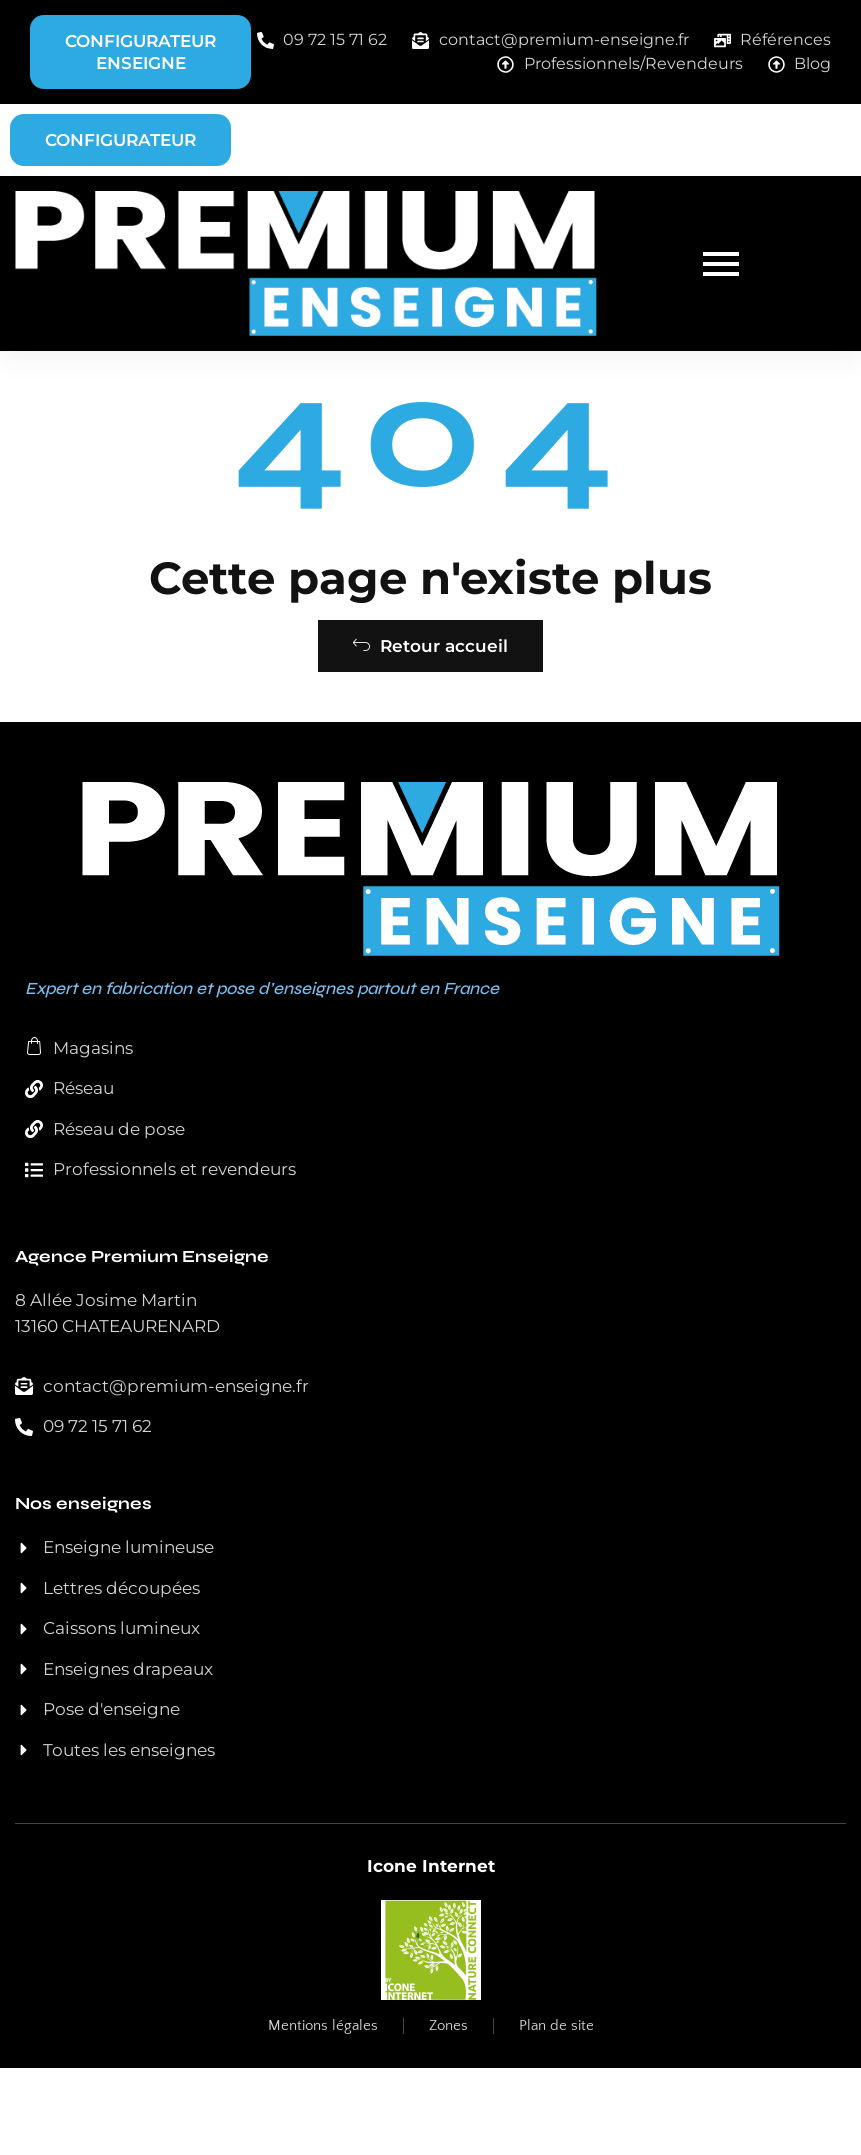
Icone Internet (431, 1953)
